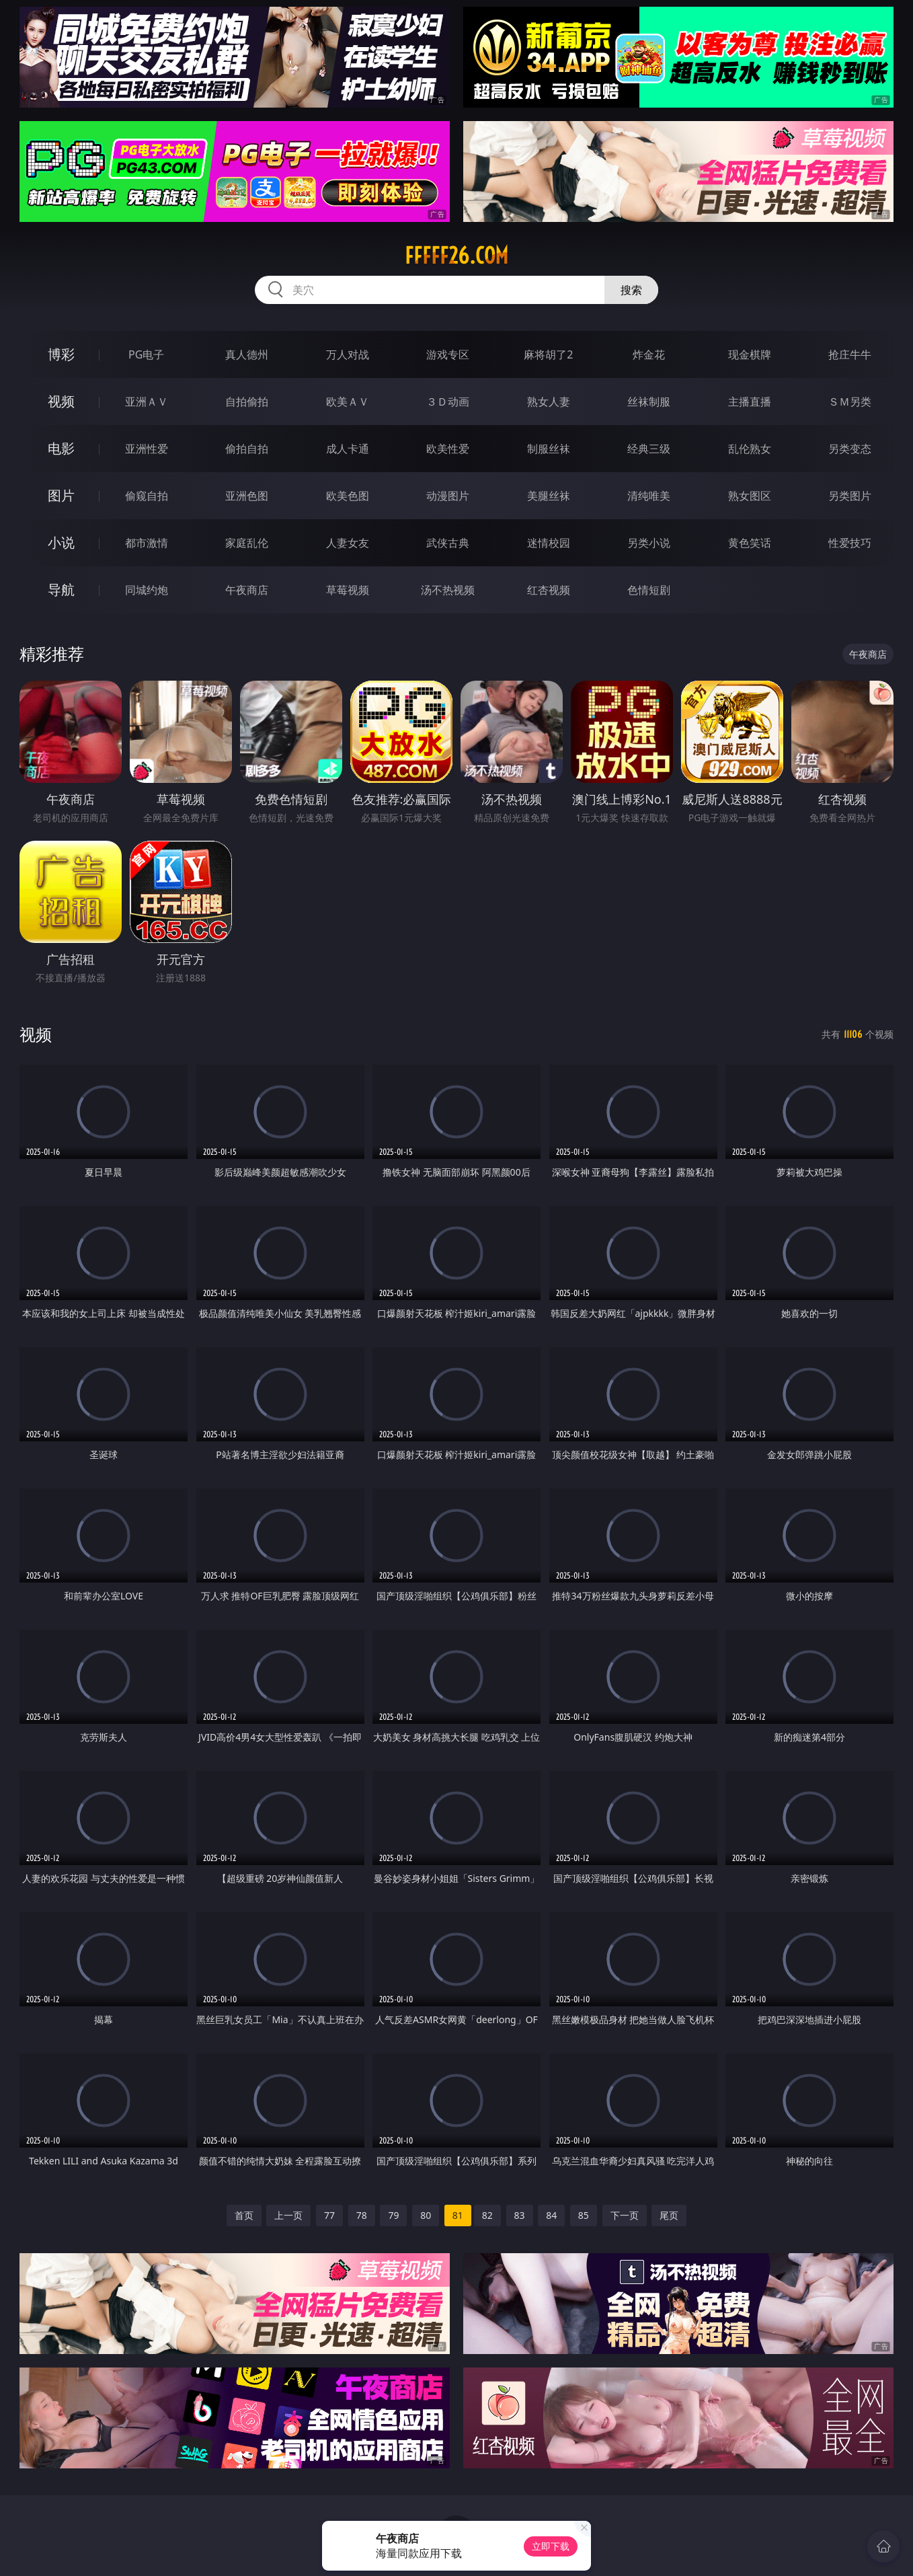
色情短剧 (648, 589)
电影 (61, 448)
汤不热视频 (448, 589)
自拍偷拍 (246, 401)
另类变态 (849, 448)
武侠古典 (447, 542)
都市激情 (146, 542)
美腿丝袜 (548, 495)
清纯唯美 (648, 495)
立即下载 (550, 2546)
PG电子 (146, 354)
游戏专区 (447, 354)
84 (551, 2215)
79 (393, 2215)
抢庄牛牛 (849, 354)
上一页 (288, 2215)
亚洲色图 (246, 495)
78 (361, 2215)
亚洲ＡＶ (146, 401)
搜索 (631, 289)
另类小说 (648, 542)
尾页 (669, 2215)
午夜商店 (246, 589)
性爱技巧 (849, 542)
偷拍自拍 (246, 448)
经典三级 (648, 448)
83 (519, 2215)
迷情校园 (548, 542)
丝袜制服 (648, 401)
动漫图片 (447, 495)
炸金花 (649, 354)
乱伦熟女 (749, 448)
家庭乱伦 (246, 542)
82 (487, 2215)
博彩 (61, 354)
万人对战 (347, 354)
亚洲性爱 (146, 448)
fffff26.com (456, 255)
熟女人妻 (548, 401)
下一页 (624, 2215)
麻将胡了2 (548, 354)
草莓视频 (347, 589)
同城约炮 (146, 589)
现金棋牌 (749, 354)
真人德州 (246, 354)
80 (425, 2215)
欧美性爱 (447, 448)
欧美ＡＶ (347, 401)
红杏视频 (548, 589)
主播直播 (749, 401)
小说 (61, 542)
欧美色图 (347, 495)
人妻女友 (347, 542)
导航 (61, 589)
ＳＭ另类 (849, 401)
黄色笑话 (749, 542)
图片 (61, 495)
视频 (61, 401)
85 (583, 2215)
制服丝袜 (548, 448)
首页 (244, 2215)
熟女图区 (749, 495)
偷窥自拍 (146, 495)
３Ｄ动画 (447, 401)
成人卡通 (347, 448)
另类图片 (849, 495)
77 (329, 2215)
